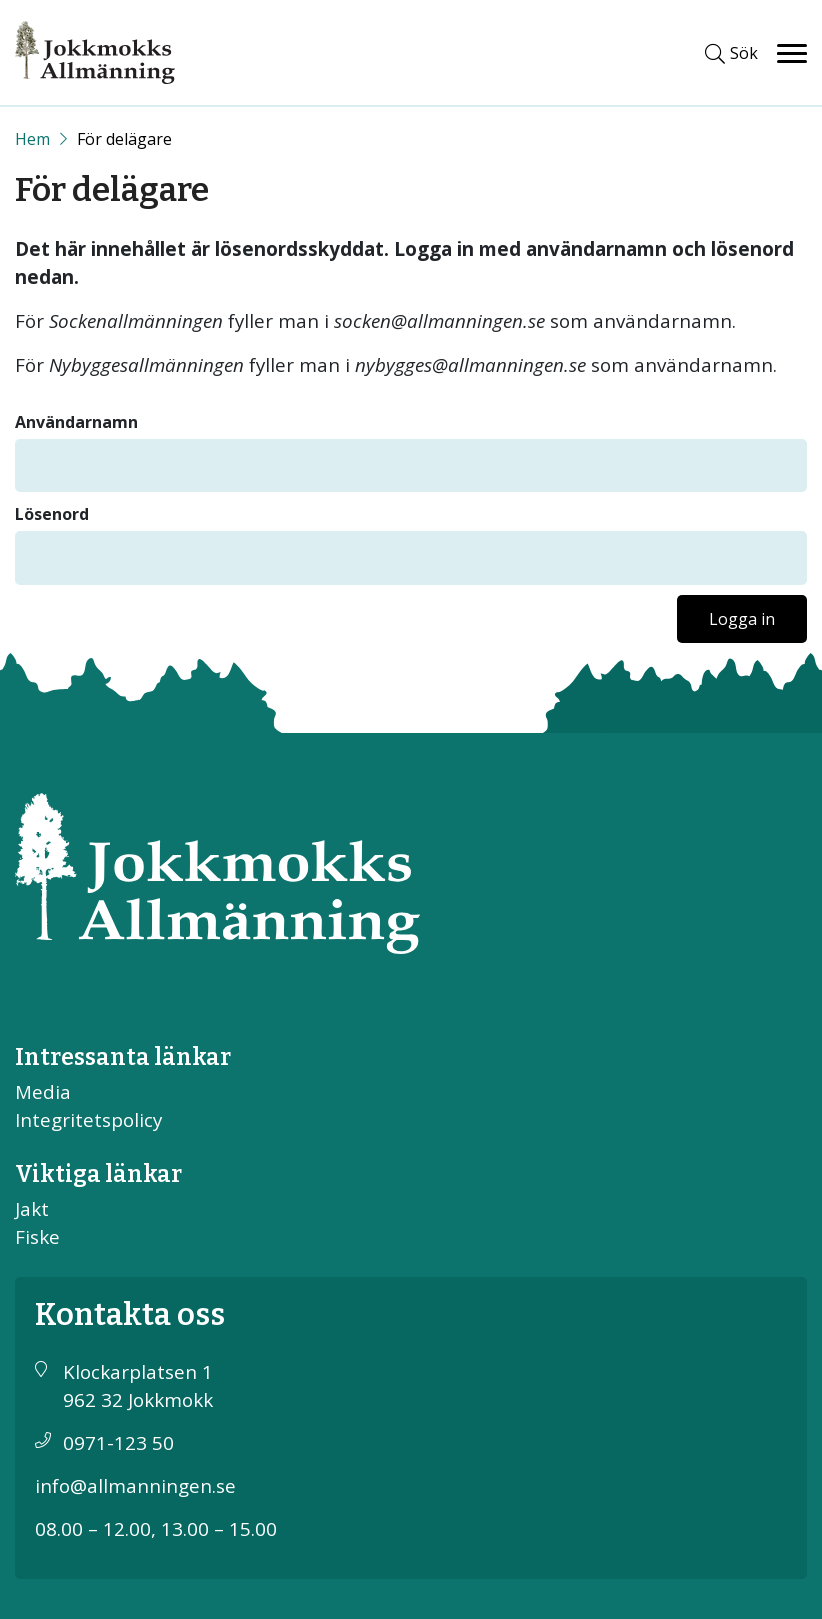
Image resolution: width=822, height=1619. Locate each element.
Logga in (742, 619)
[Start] (32, 139)
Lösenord (52, 514)
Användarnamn (76, 422)
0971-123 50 (118, 1443)
